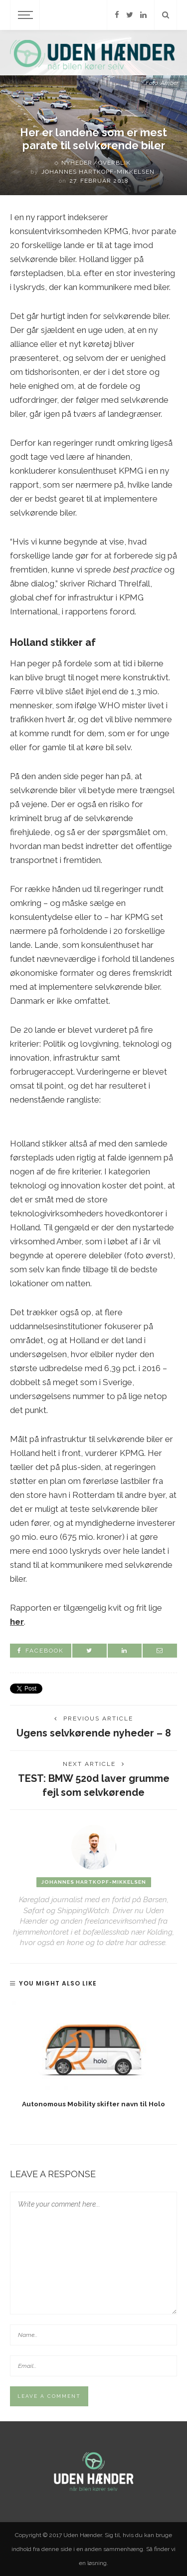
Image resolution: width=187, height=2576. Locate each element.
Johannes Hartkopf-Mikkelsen (98, 171)
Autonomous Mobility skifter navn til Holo (93, 2104)
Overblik (114, 162)
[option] (93, 2055)
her (17, 1622)
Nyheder (76, 162)
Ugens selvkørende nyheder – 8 (93, 1733)
